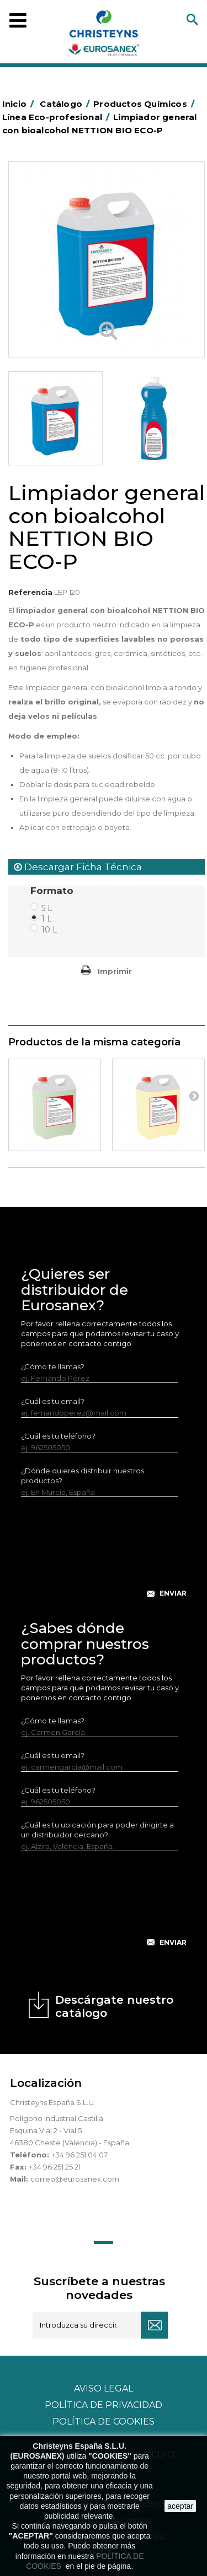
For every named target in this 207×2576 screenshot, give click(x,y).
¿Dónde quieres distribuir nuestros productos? (82, 1475)
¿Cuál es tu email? (52, 1401)
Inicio (20, 104)
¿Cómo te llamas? (52, 1366)
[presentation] (105, 1555)
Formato (53, 891)
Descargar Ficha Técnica (78, 866)
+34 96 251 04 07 (79, 2154)
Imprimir (115, 971)
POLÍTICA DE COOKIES (103, 2421)
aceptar (180, 2506)
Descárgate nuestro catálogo (114, 2006)
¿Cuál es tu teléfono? (58, 1435)
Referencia (30, 592)
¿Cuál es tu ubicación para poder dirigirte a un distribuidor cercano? (97, 1829)
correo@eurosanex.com (74, 2178)
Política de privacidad (103, 2405)
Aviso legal (103, 2388)
